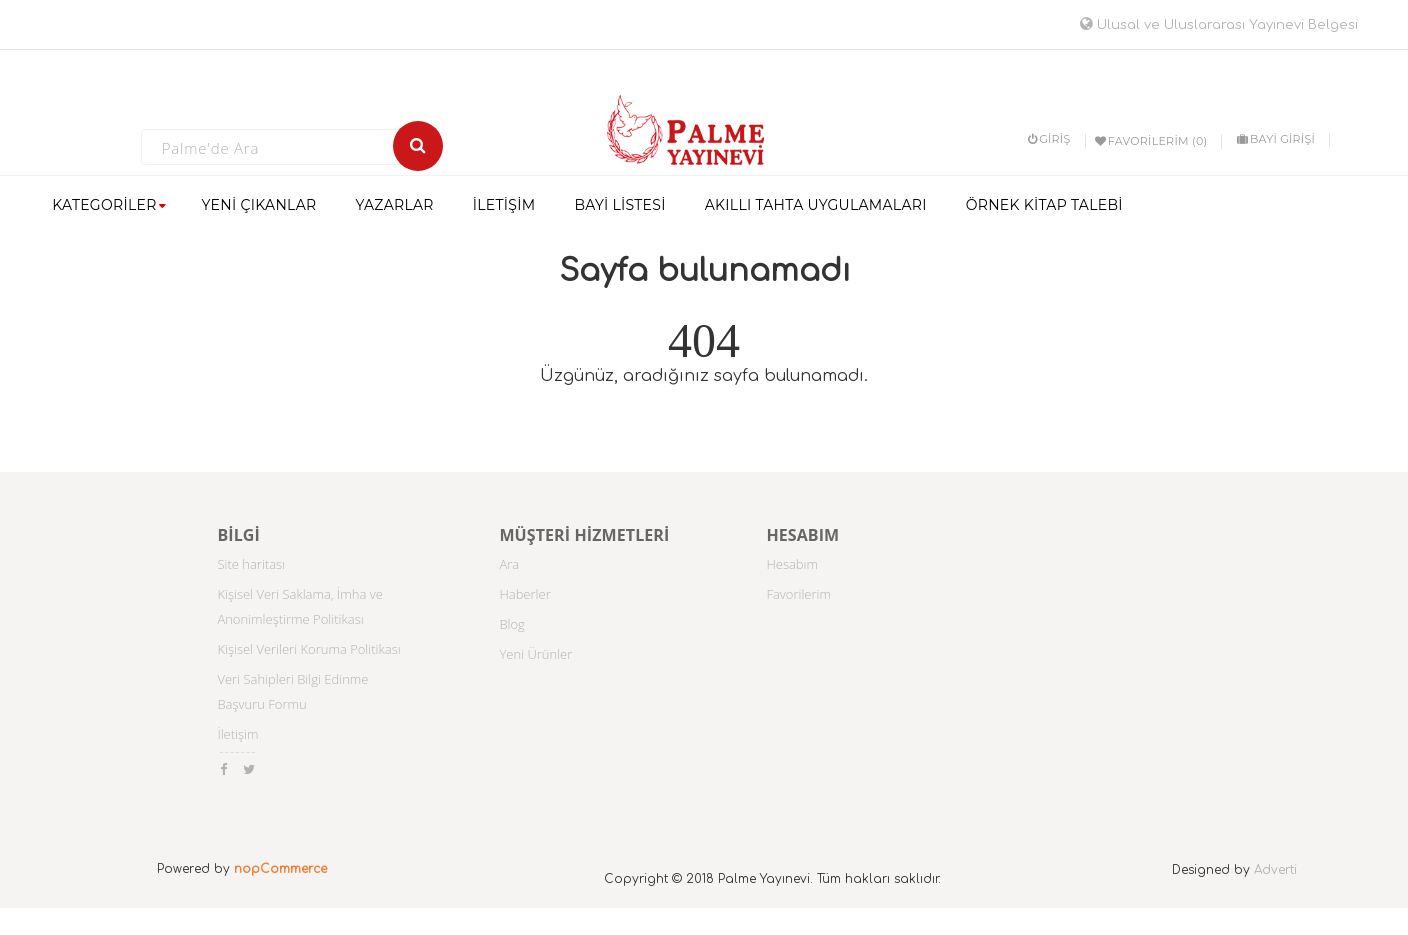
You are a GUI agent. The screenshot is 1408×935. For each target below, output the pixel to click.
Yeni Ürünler (535, 654)
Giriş (1049, 139)
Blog (511, 624)
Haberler (524, 594)
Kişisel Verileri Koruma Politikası (308, 649)
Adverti (1275, 870)
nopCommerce (280, 869)
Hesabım (792, 564)
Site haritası (251, 564)
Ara (509, 564)
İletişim (237, 734)
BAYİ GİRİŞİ (1276, 139)
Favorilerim (798, 594)
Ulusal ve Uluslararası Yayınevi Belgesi (1219, 25)
